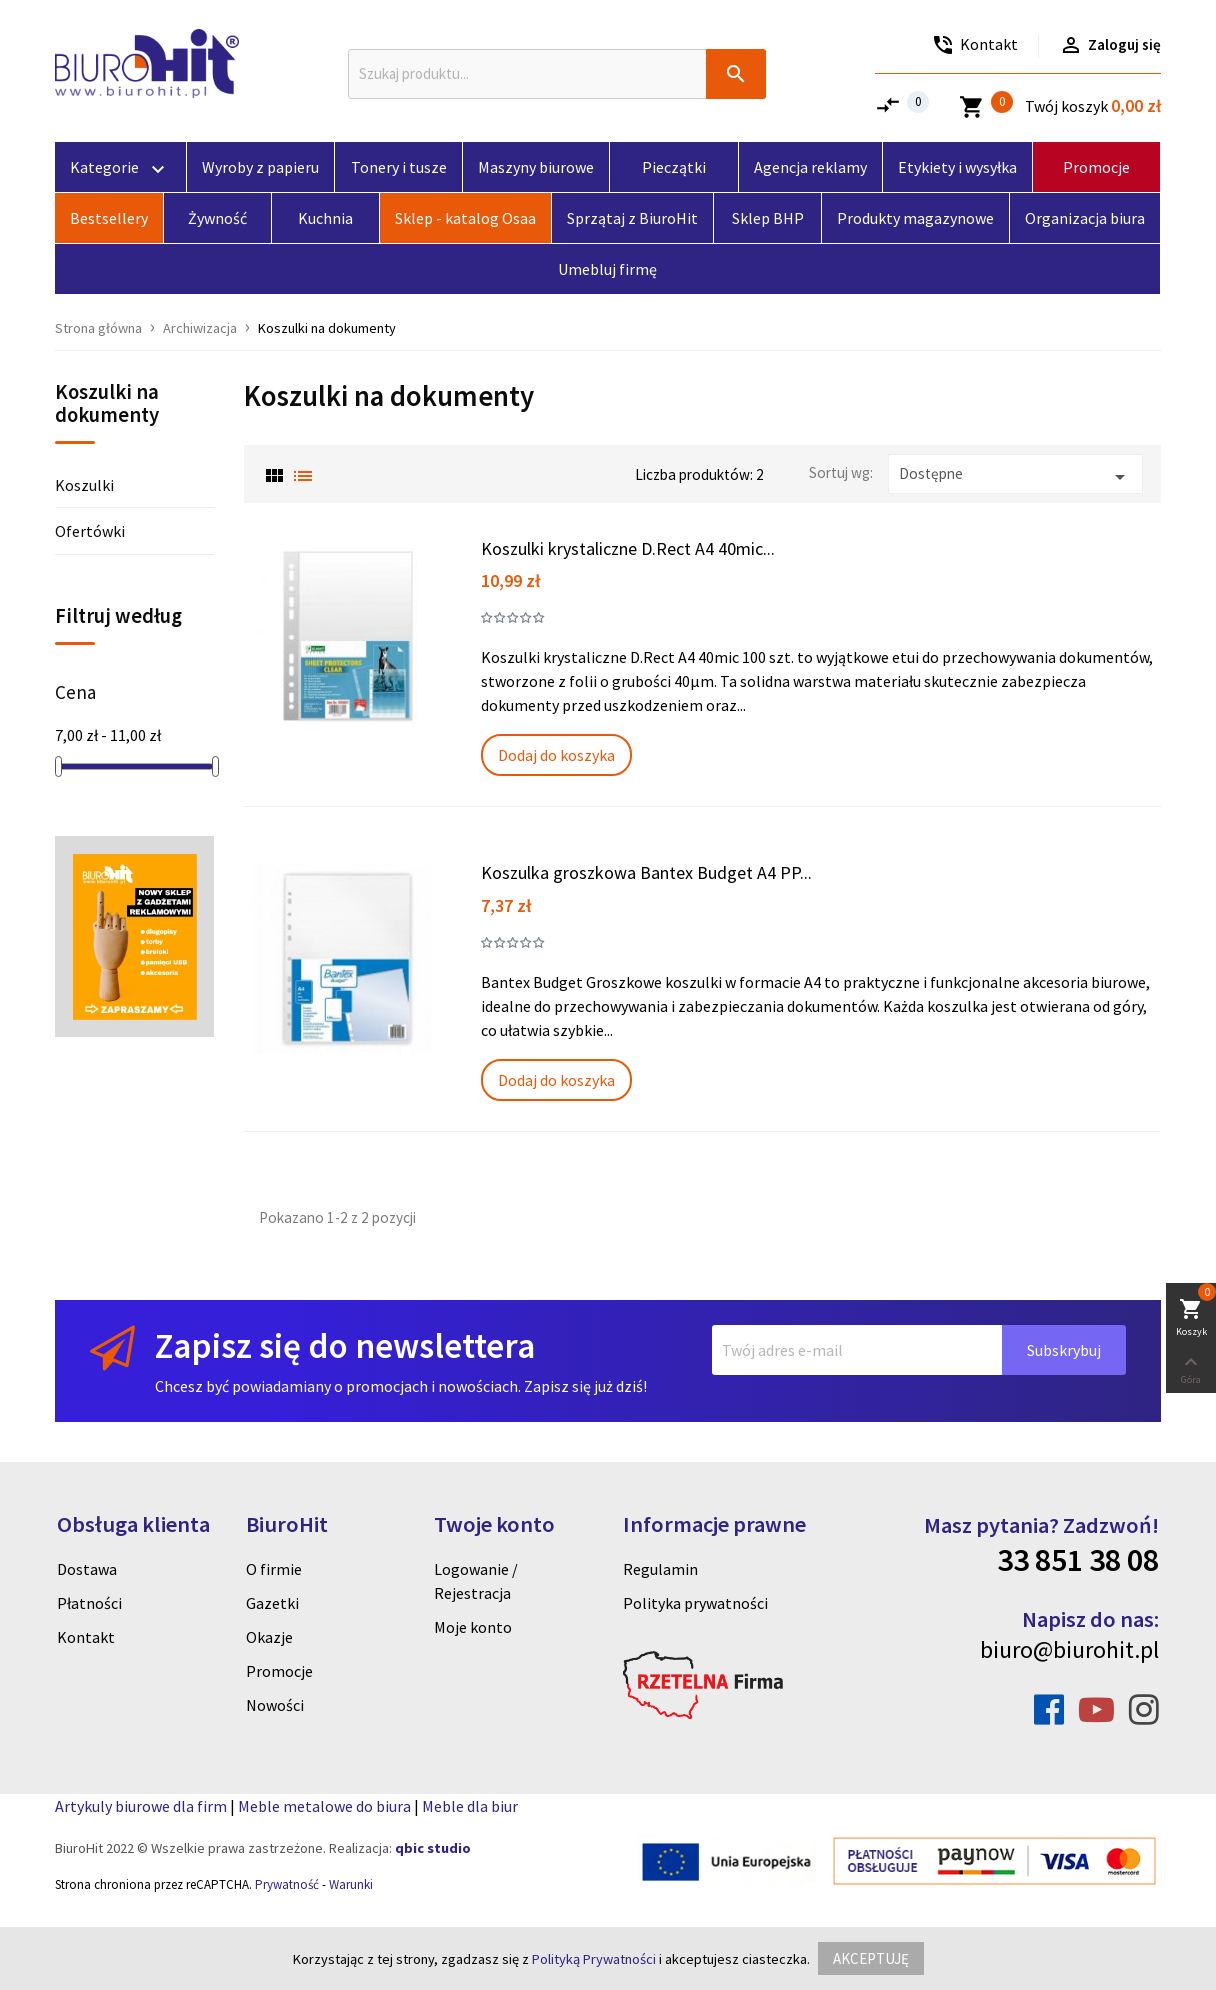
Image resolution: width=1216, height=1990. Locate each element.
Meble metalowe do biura (324, 1806)
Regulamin (660, 1569)
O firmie (274, 1569)
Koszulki (84, 485)
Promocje (279, 1671)
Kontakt (86, 1637)
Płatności (89, 1603)
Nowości (275, 1705)
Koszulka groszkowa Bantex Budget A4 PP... (646, 872)
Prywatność (287, 1884)
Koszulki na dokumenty (107, 404)
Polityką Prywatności (594, 1959)
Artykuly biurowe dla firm (141, 1806)
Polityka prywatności (695, 1603)
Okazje (269, 1637)
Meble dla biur (470, 1806)
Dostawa (87, 1569)
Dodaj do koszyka (556, 755)
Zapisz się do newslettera (345, 1345)
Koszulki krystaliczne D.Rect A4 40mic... (628, 548)
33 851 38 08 (1078, 1560)
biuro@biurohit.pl (1069, 1649)
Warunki (351, 1884)
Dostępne (1015, 476)
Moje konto (473, 1627)
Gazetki (272, 1603)
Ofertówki (90, 531)
